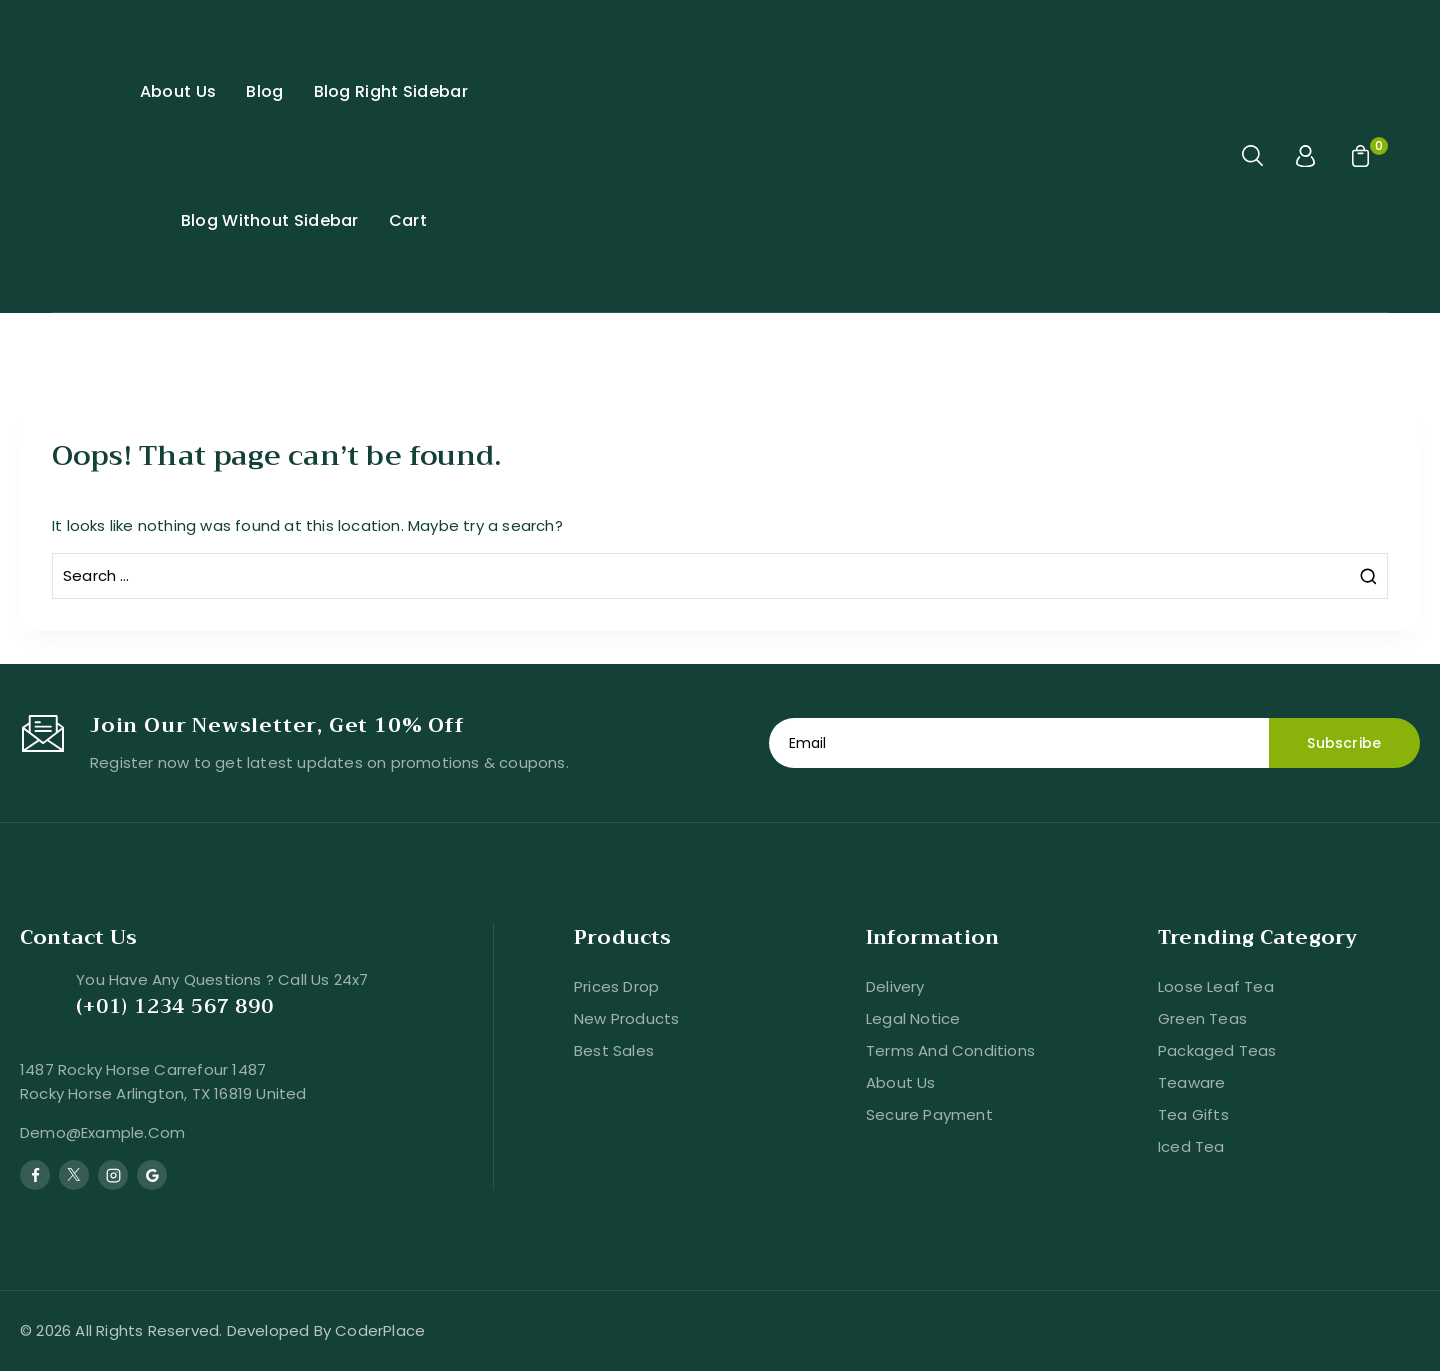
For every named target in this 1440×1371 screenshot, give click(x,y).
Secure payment (929, 1114)
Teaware (1191, 1082)
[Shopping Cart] (1358, 156)
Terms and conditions (950, 1050)
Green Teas (1202, 1018)
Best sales (614, 1050)
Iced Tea (1191, 1146)
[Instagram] (113, 1175)
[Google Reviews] (152, 1175)
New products (626, 1018)
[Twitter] (74, 1175)
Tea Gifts (1193, 1114)
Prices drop (616, 986)
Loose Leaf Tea (1216, 986)
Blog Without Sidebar (270, 220)
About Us (178, 91)
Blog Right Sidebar (391, 91)
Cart (408, 220)
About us (901, 1082)
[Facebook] (35, 1175)
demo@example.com (102, 1132)
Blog (264, 91)
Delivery (895, 986)
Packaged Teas (1217, 1050)
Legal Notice (913, 1018)
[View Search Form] (1254, 156)
